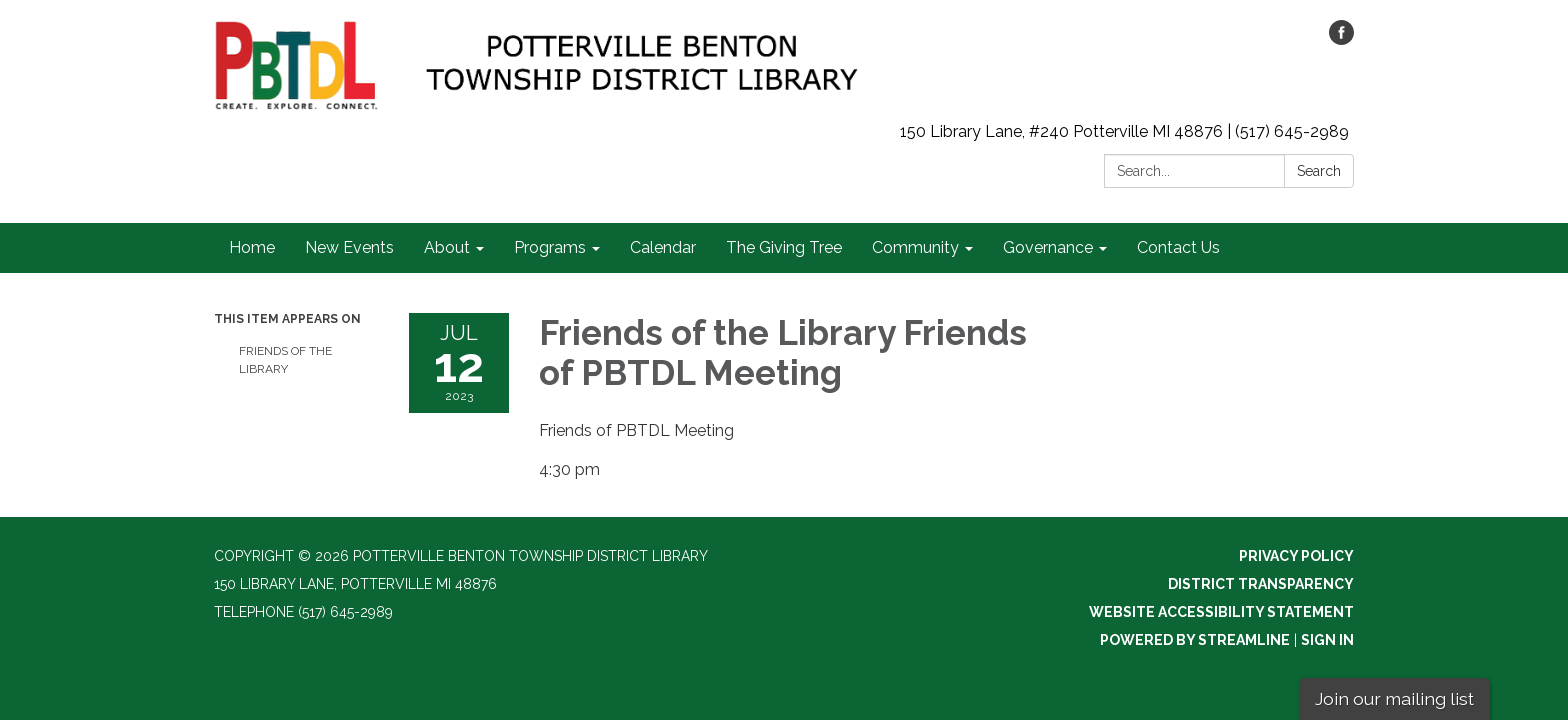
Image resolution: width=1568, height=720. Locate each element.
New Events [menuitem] (349, 247)
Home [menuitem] (252, 247)
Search (1319, 171)
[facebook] (1341, 39)
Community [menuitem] (915, 247)
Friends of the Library (285, 360)
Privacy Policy (1296, 556)
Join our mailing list (1394, 698)
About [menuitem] (447, 247)
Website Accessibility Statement (1221, 612)
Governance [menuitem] (1048, 247)
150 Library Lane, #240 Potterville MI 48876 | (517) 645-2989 (1124, 131)
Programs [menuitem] (550, 247)
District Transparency (1261, 584)
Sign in (1327, 640)
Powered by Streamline (1195, 640)
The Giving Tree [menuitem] (784, 247)
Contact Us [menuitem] (1178, 247)
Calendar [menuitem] (663, 247)
